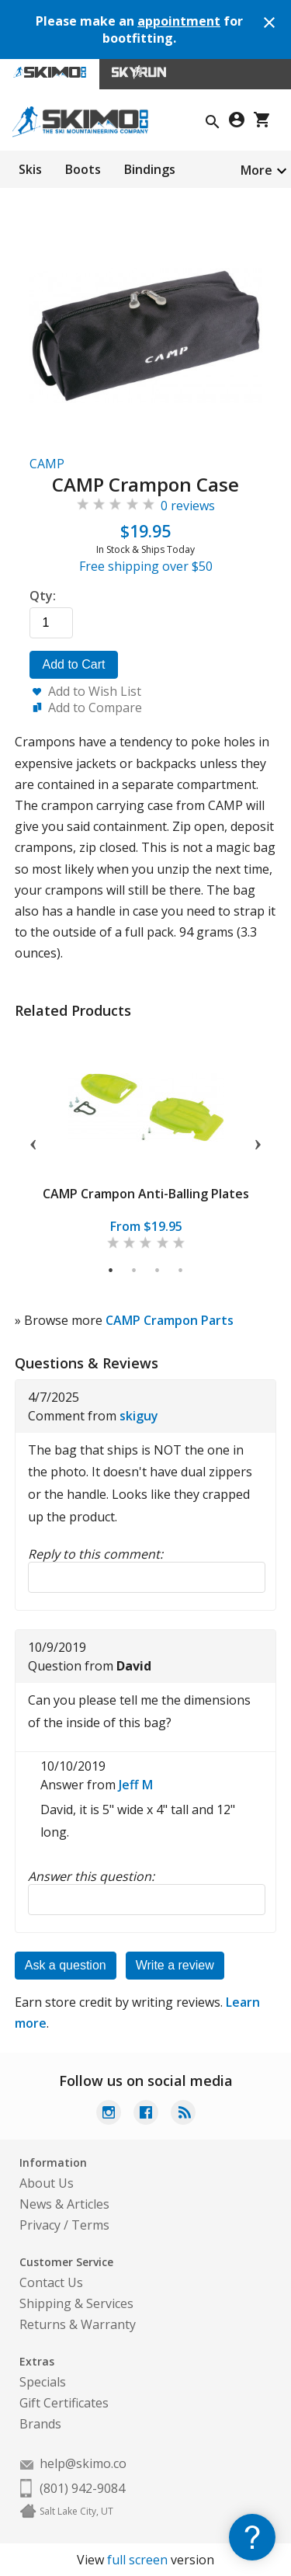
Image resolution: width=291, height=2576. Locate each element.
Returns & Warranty (77, 2324)
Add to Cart (74, 664)
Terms (90, 2225)
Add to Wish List (94, 691)
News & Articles (64, 2204)
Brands (40, 2423)
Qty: (42, 595)
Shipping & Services (76, 2303)
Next (257, 1141)
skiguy (139, 1415)
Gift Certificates (64, 2402)
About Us (46, 2183)
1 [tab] (111, 1270)
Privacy (40, 2225)
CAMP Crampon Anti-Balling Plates (146, 1193)
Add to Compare (95, 707)
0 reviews (188, 505)
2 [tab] (134, 1270)
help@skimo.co (83, 2463)
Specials (42, 2381)
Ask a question (65, 1965)
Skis (30, 169)
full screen (137, 2559)
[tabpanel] (146, 1141)
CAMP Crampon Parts (170, 1320)
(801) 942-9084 (82, 2488)
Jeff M (136, 1784)
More (256, 170)
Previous (33, 1141)
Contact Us (51, 2282)
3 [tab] (158, 1270)
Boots (83, 169)
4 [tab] (181, 1270)
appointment (178, 21)
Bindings (149, 169)
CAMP (46, 463)
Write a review (175, 1965)
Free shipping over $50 (146, 566)
